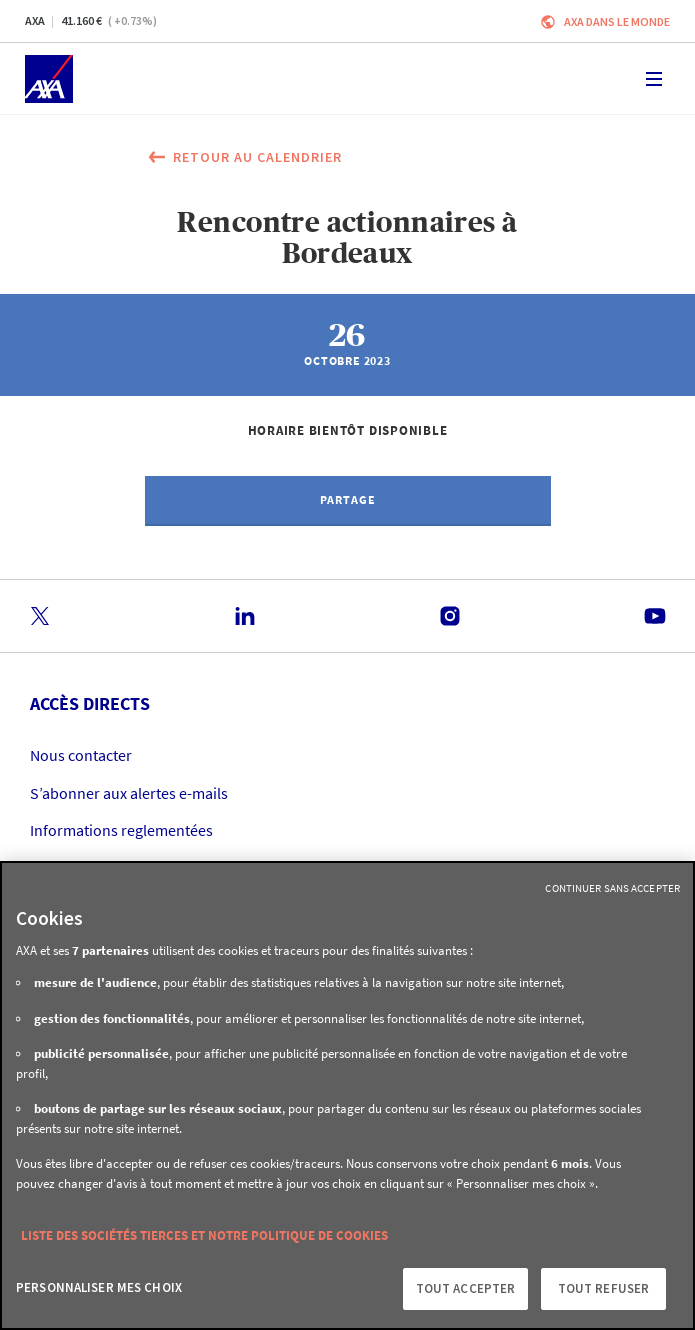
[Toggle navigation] (654, 79)
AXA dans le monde (617, 21)
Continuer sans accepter (612, 888)
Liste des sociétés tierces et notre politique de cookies (204, 1235)
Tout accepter (466, 1288)
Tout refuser (604, 1288)
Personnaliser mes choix (99, 1287)
